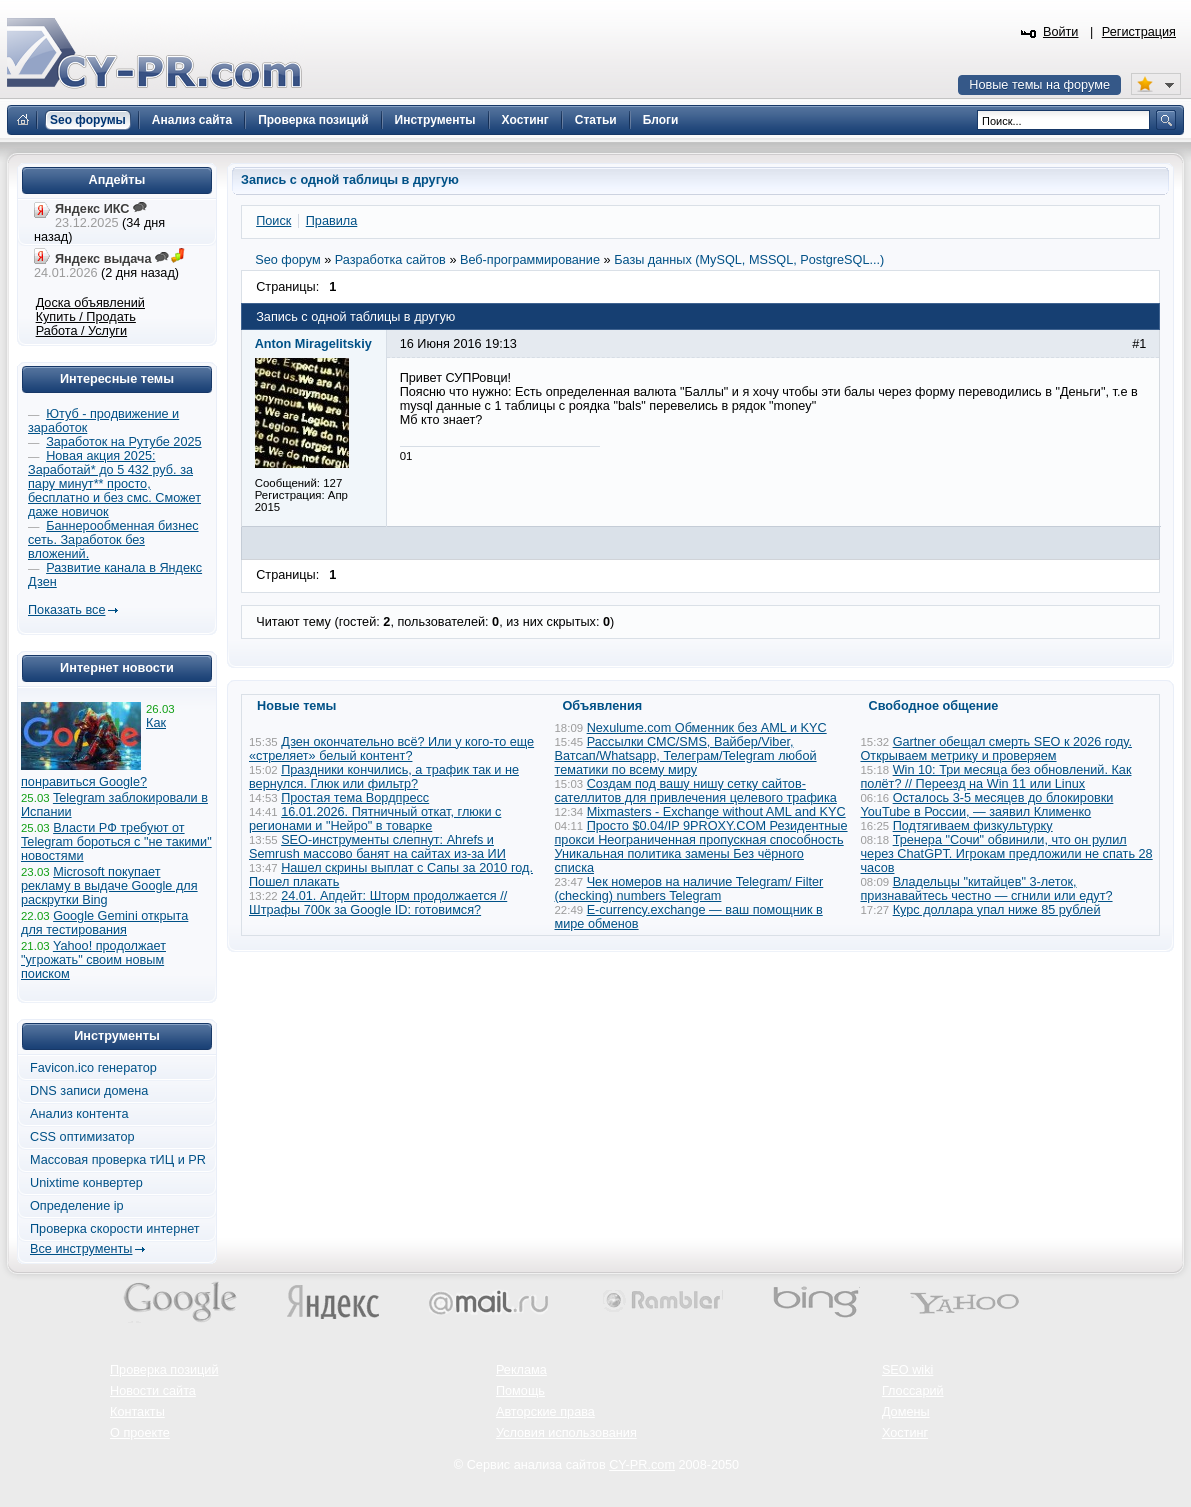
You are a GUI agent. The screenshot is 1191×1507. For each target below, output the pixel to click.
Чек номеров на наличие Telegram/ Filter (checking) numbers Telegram (689, 889)
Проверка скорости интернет (115, 1229)
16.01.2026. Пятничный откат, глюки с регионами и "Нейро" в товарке (375, 819)
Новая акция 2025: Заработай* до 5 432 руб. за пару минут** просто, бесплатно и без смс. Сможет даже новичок (114, 484)
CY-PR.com (642, 1465)
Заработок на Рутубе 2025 (123, 442)
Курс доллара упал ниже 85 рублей (997, 910)
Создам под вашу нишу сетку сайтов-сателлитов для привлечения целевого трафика (696, 791)
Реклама (521, 1370)
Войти (1061, 32)
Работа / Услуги (81, 331)
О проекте (140, 1433)
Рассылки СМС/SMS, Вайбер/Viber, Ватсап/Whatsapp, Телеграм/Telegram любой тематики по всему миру (686, 756)
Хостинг (905, 1433)
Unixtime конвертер (86, 1183)
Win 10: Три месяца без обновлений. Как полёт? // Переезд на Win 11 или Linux (996, 777)
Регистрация (1139, 32)
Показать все (66, 610)
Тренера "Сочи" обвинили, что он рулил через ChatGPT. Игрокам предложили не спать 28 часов (1007, 854)
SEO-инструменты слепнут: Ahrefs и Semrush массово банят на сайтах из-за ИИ (377, 847)
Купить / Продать (86, 317)
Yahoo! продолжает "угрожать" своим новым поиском (93, 960)
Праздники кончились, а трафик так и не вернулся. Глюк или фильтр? (384, 777)
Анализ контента (79, 1114)
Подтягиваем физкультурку (973, 826)
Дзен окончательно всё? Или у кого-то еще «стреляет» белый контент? (391, 749)
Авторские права (545, 1412)
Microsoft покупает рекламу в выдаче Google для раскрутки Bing (109, 886)
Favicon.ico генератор (93, 1068)
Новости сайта (153, 1391)
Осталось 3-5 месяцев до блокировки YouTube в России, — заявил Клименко (987, 805)
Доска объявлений (90, 303)
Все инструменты (81, 1249)
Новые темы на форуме (1039, 85)
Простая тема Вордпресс (355, 798)
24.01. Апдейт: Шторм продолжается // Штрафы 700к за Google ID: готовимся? (378, 903)
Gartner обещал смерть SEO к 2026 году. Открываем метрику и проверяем (996, 749)
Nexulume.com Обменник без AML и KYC (707, 728)
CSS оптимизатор (82, 1137)
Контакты (137, 1412)
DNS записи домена (89, 1091)
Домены (906, 1412)
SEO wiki (907, 1370)
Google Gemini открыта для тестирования (104, 923)
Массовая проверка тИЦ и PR (118, 1160)
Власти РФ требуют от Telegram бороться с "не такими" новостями (116, 842)
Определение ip (77, 1206)
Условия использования (566, 1433)
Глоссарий (913, 1391)
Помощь (520, 1391)
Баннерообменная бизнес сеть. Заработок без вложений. (113, 540)
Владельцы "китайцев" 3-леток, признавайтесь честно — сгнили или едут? (987, 889)
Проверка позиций (164, 1370)
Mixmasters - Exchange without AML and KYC (716, 812)
